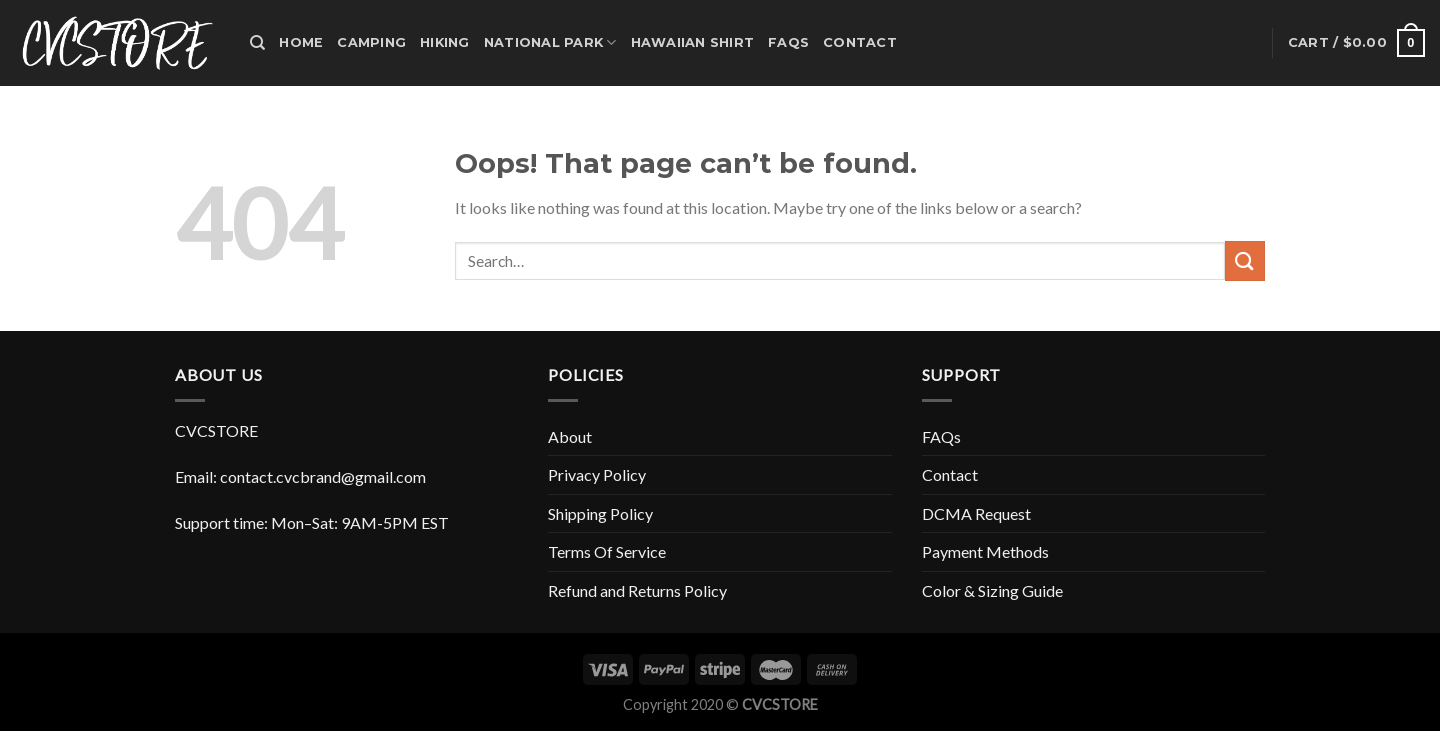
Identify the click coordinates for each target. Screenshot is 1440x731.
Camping (371, 42)
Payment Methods (985, 551)
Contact (860, 42)
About (570, 436)
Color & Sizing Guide (992, 590)
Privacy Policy (597, 474)
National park (550, 42)
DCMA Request (976, 513)
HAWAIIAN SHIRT (693, 42)
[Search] (257, 43)
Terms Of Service (607, 551)
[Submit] (1245, 260)
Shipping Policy (600, 513)
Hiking (445, 42)
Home (301, 42)
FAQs (788, 42)
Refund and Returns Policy (637, 590)
